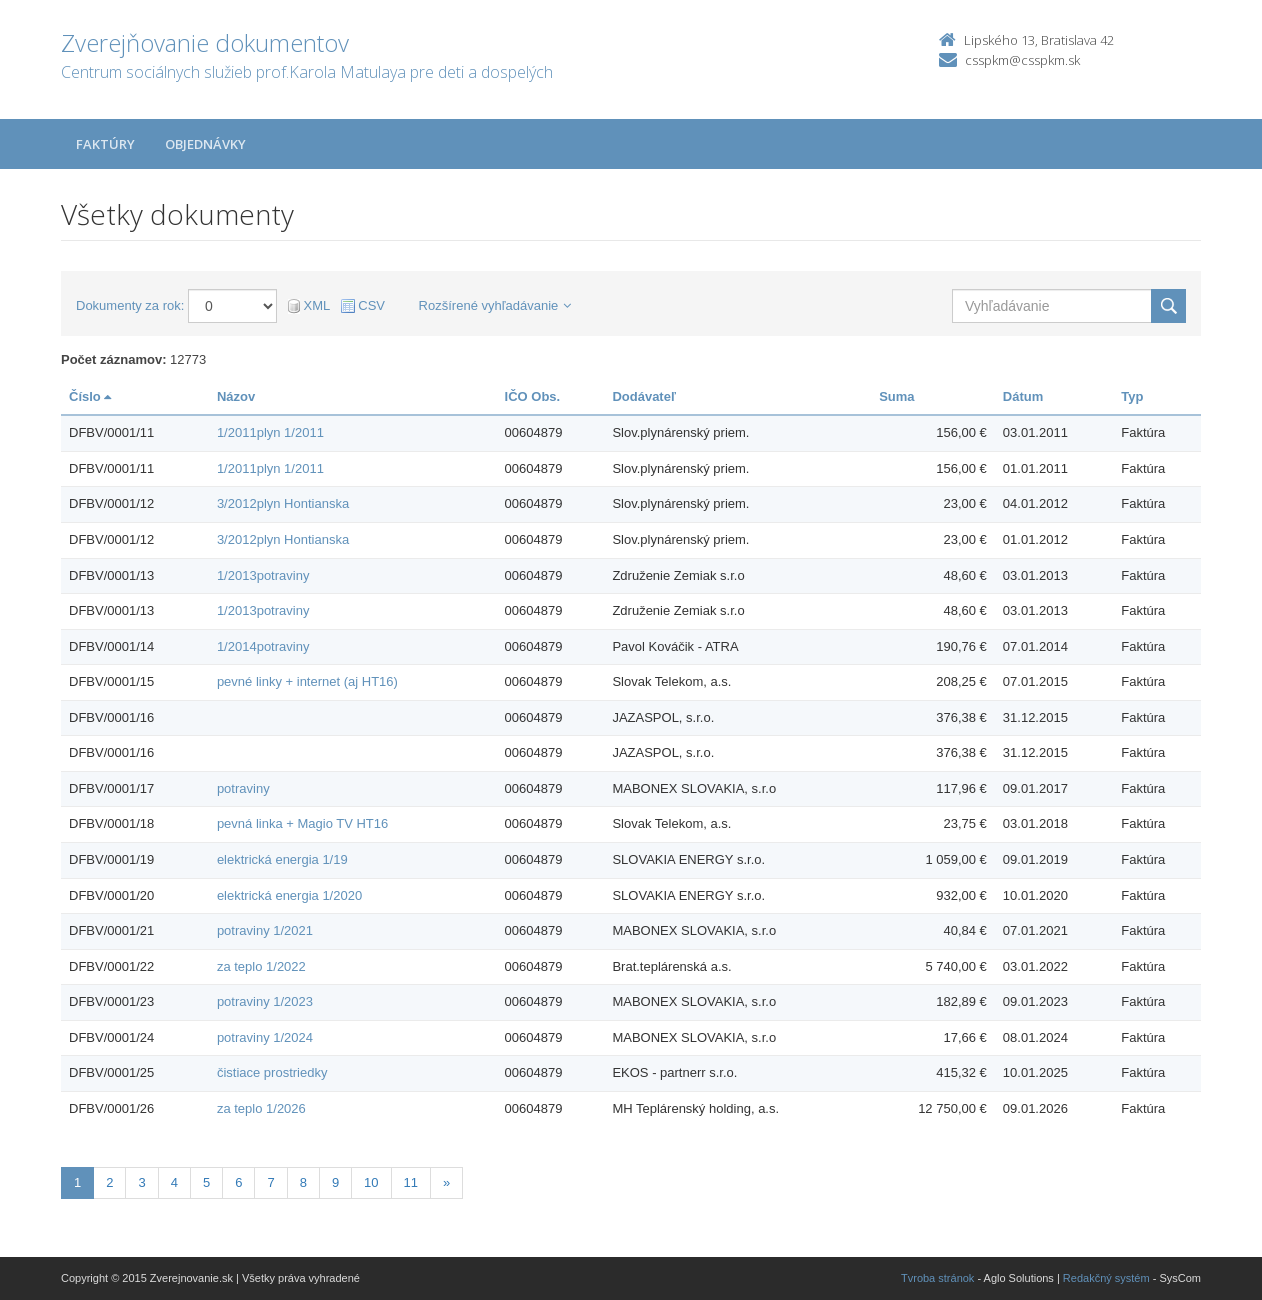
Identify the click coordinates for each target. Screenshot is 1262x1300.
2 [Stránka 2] (109, 1182)
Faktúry (105, 144)
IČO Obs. (533, 396)
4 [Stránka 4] (174, 1182)
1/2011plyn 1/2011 (270, 432)
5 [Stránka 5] (206, 1182)
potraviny (243, 788)
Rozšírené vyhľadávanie (495, 305)
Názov (236, 396)
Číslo (90, 396)
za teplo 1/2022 (261, 966)
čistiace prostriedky (272, 1072)
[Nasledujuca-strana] (446, 1183)
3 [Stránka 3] (141, 1182)
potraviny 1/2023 (265, 1001)
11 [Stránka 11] (411, 1182)
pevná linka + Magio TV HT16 (302, 823)
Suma (896, 396)
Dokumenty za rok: (130, 305)
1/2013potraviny (263, 575)
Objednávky (205, 144)
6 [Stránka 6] (238, 1182)
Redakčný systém (1106, 1278)
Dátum (1023, 396)
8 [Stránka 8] (303, 1182)
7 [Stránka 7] (270, 1182)
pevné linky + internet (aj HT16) (307, 681)
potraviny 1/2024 (265, 1037)
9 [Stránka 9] (335, 1182)
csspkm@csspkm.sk (1022, 60)
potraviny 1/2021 (265, 930)
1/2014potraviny (263, 646)
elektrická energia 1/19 (282, 859)
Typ (1132, 396)
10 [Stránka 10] (371, 1182)
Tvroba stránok (937, 1278)
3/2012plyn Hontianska (283, 503)
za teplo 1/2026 (261, 1108)
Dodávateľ (644, 396)
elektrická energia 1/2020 (289, 895)
